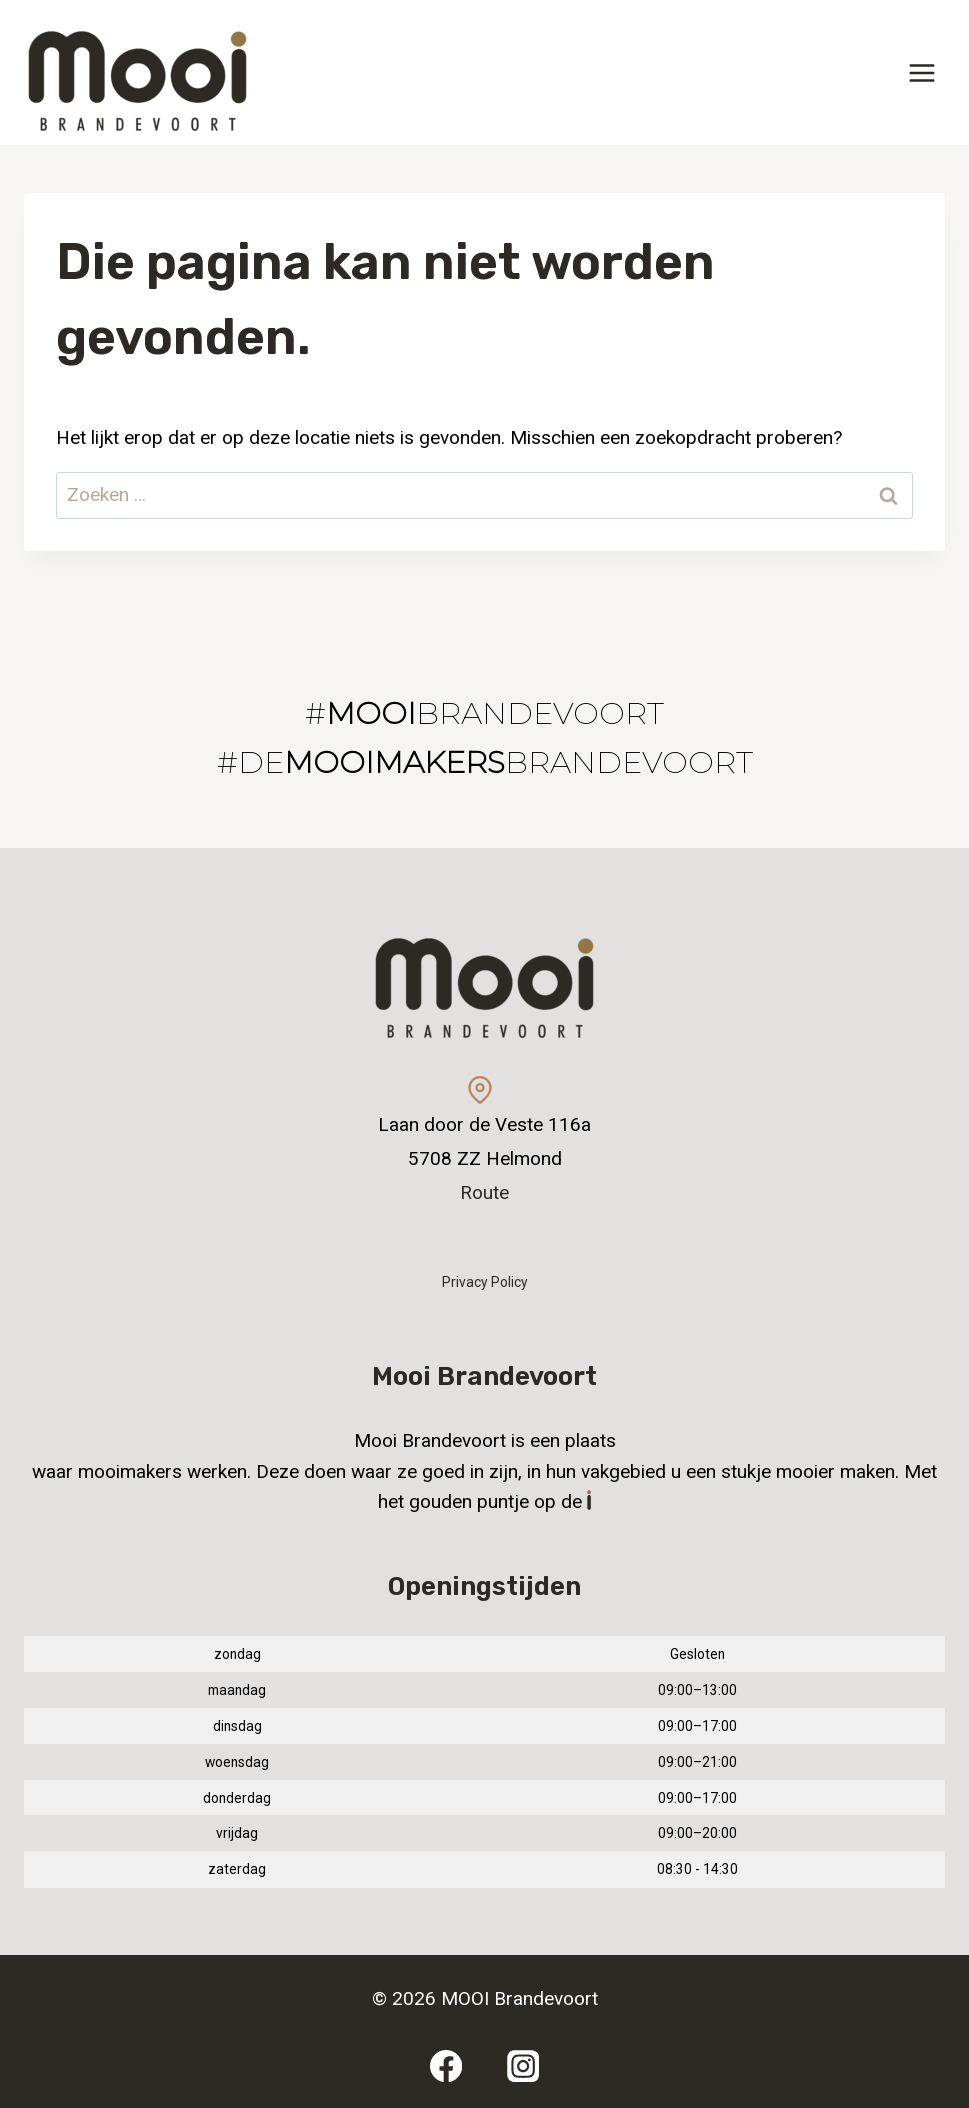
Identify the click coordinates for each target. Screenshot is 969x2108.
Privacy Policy (485, 1282)
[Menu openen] (921, 72)
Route (484, 1192)
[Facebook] (445, 2065)
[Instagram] (523, 2065)
